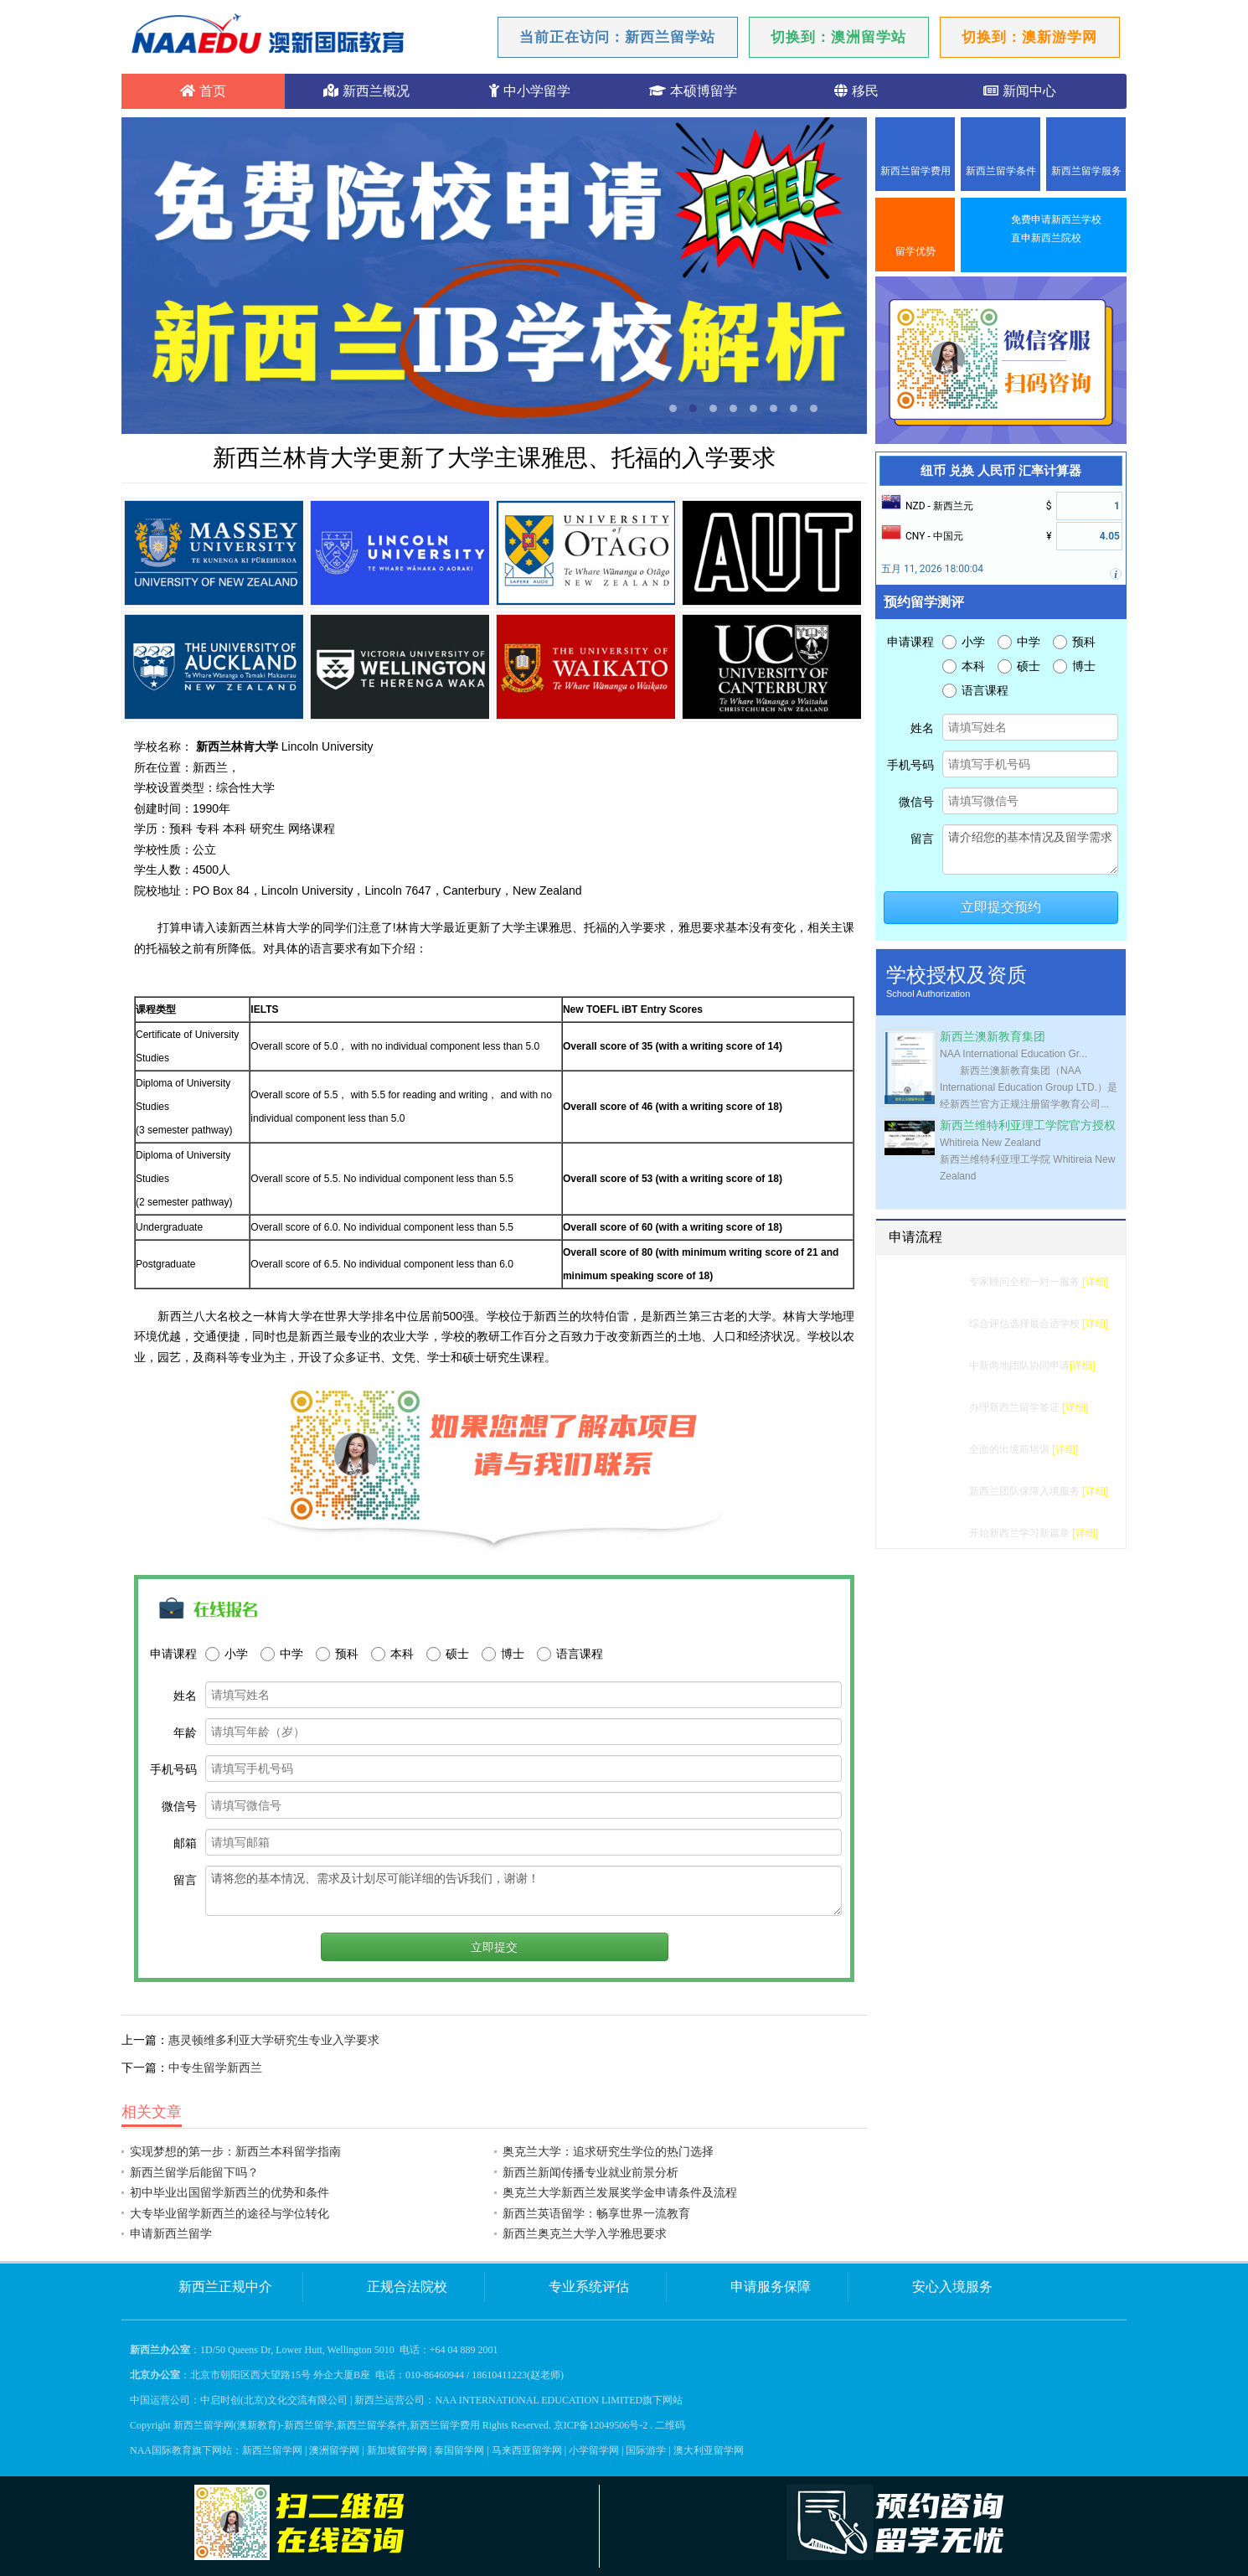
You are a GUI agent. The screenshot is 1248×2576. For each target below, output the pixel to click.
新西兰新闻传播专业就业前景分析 (590, 2172)
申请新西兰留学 (171, 2233)
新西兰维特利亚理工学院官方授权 (1028, 1125)
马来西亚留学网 (527, 2450)
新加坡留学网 (397, 2450)
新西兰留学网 (272, 2450)
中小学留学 (529, 91)
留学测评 (939, 1281)
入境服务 (939, 1491)
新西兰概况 (366, 91)
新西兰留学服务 (1086, 171)
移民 (856, 91)
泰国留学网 (459, 2450)
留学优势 (915, 251)
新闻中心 (1019, 91)
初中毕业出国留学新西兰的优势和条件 (229, 2192)
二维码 (670, 2425)
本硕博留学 (692, 91)
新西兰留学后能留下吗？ (194, 2172)
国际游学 (646, 2450)
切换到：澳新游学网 (1029, 37)
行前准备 (939, 1449)
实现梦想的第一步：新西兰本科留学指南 (235, 2151)
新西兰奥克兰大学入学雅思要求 (585, 2233)
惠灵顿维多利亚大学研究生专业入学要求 (273, 2040)
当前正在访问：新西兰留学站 (617, 37)
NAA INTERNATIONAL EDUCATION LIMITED (538, 2400)
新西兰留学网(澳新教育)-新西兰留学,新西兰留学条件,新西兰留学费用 (326, 2425)
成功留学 (939, 1533)
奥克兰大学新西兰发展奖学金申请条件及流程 (620, 2192)
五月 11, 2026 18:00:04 (932, 569)
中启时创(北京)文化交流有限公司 (274, 2400)
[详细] (1095, 1282)
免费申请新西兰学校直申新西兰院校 (1056, 229)
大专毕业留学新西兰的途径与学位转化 (229, 2213)
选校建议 (939, 1323)
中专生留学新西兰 (215, 2067)
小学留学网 (594, 2450)
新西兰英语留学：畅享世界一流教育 (596, 2213)
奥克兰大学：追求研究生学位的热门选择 (608, 2151)
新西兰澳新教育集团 (992, 1036)
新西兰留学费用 (915, 171)
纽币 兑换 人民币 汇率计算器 (1000, 470)
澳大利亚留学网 (708, 2450)
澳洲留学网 (334, 2450)
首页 (202, 91)
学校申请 (939, 1365)
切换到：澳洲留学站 (838, 37)
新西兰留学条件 (1001, 171)
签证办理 (939, 1407)
